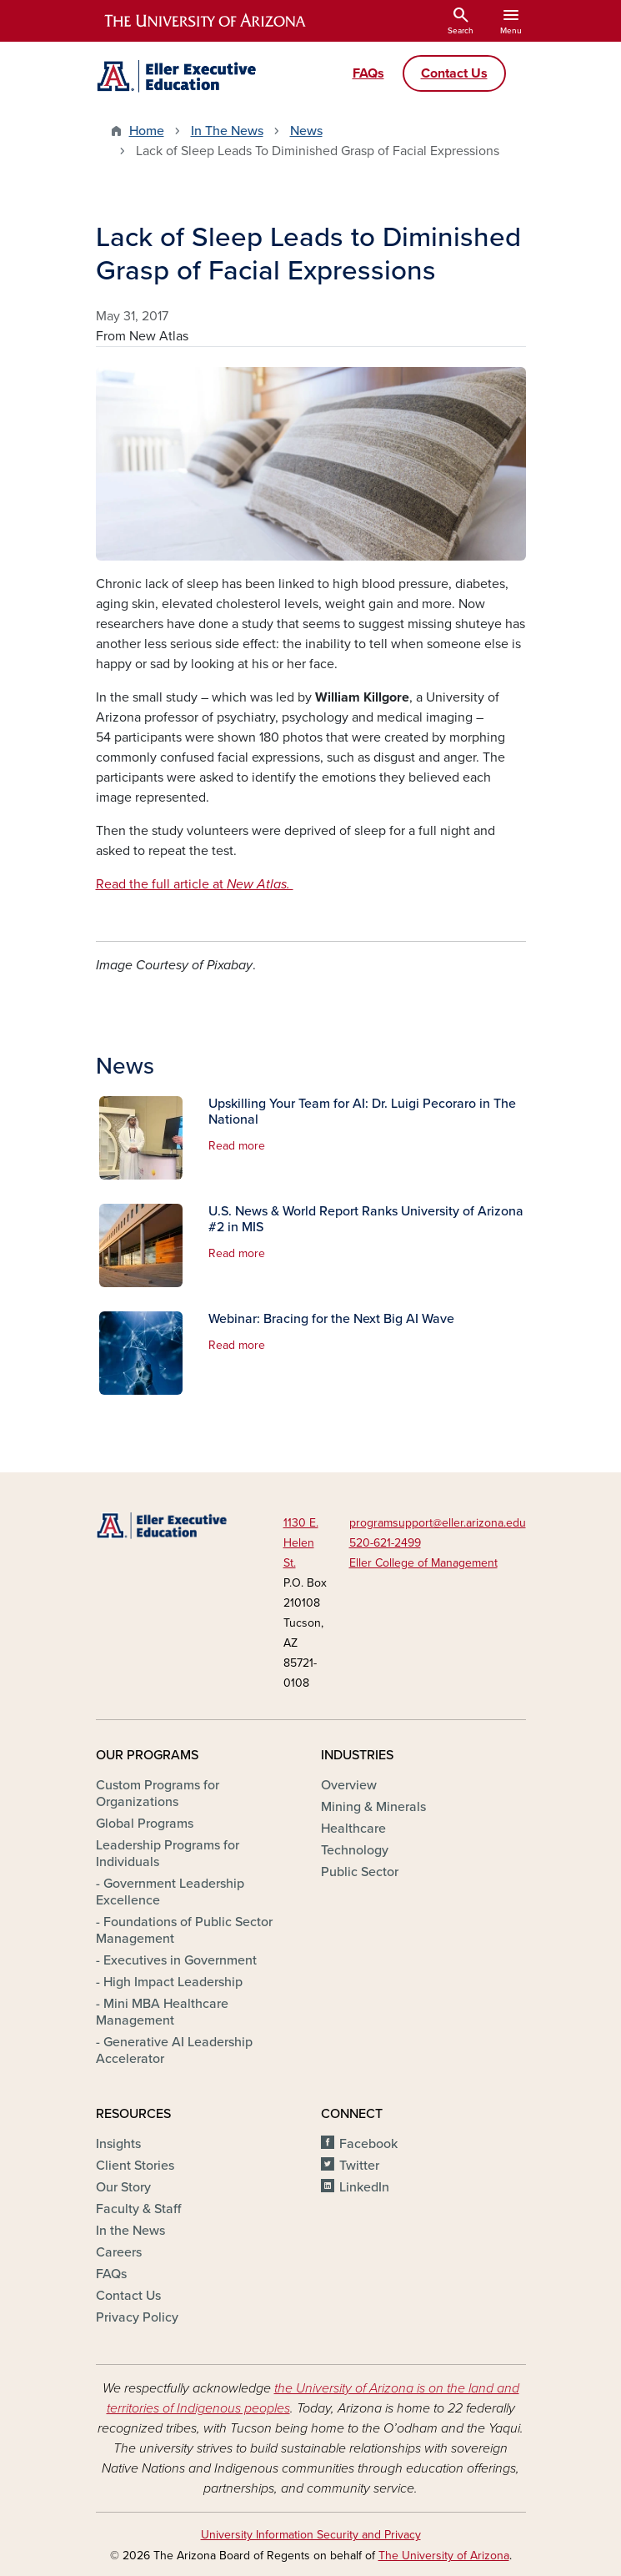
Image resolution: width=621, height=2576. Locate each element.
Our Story (123, 2187)
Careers (119, 2252)
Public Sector (359, 1872)
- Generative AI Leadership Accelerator (174, 2050)
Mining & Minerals (373, 1807)
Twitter (359, 2165)
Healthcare (353, 1828)
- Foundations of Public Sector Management (184, 1930)
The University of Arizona (443, 2555)
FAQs (111, 2274)
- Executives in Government (176, 1960)
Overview (349, 1785)
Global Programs (144, 1823)
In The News (227, 131)
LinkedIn (364, 2187)
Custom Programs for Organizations (157, 1793)
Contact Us (128, 2295)
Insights (118, 2144)
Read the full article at (194, 884)
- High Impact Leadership (169, 1982)
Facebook (368, 2144)
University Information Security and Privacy (311, 2535)
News (306, 131)
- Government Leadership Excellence (170, 1892)
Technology (354, 1850)
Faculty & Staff (138, 2209)
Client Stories (135, 2165)
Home (146, 131)
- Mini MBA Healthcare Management (162, 2012)
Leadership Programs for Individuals (167, 1853)
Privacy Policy (137, 2317)
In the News (130, 2230)
